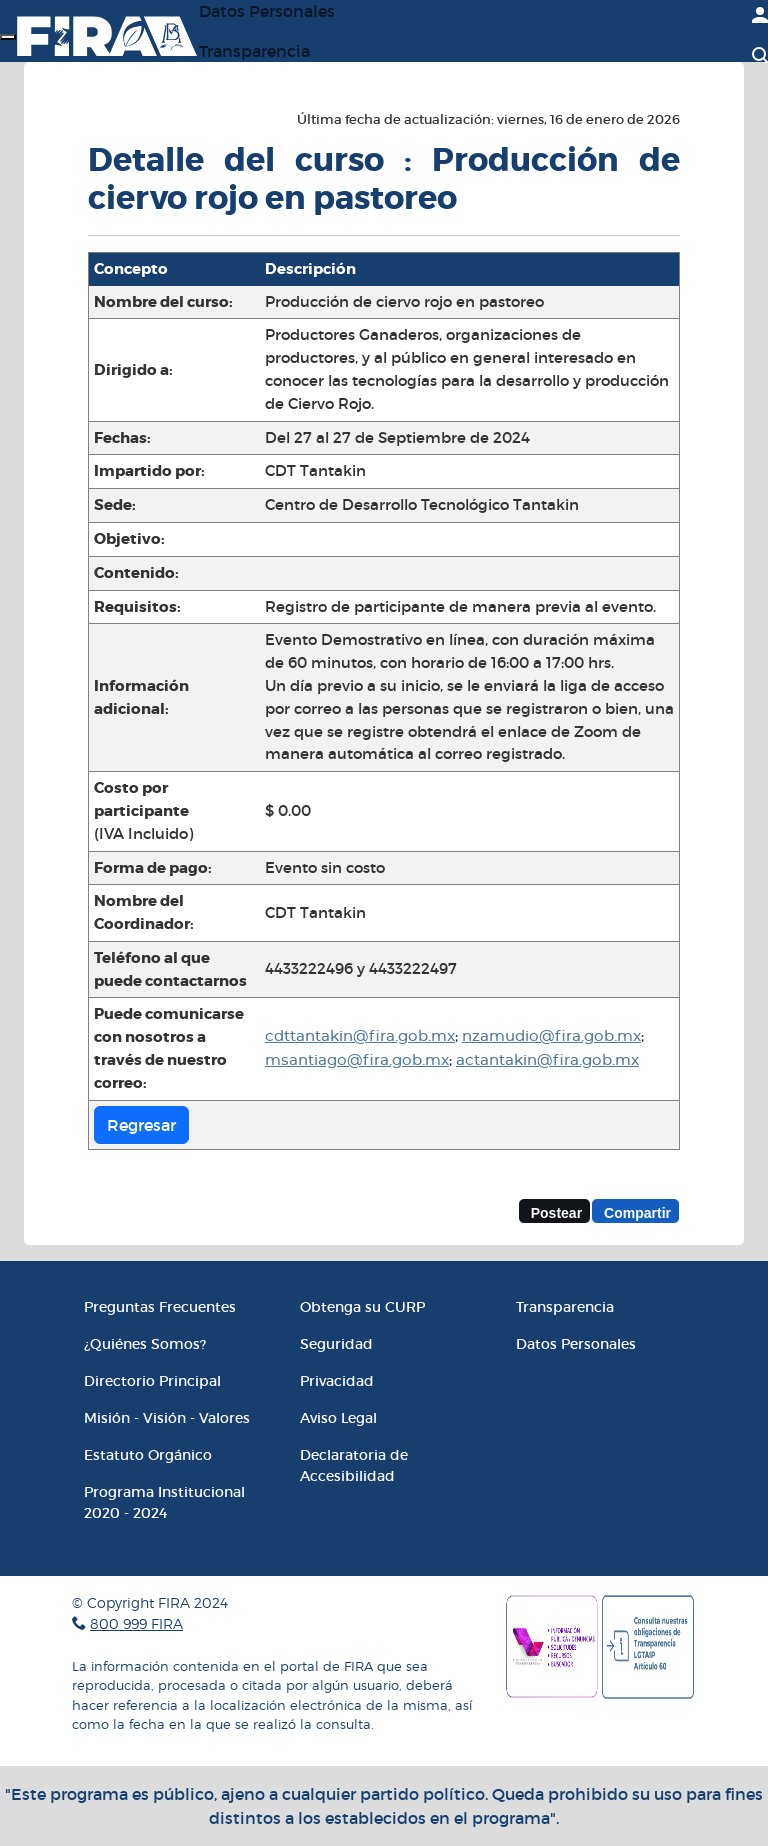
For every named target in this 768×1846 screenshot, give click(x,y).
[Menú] (8, 37)
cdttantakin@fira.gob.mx (360, 1036)
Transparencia (254, 51)
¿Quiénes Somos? (145, 1344)
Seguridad (336, 1344)
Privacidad (337, 1381)
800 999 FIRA (136, 1623)
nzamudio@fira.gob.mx (551, 1036)
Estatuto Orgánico (148, 1455)
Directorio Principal (152, 1381)
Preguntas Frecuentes (160, 1307)
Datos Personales (576, 1344)
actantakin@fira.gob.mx (547, 1060)
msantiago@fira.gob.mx (357, 1060)
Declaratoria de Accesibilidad (354, 1465)
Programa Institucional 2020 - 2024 (164, 1502)
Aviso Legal (338, 1418)
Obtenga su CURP (362, 1307)
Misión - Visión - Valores (167, 1418)
